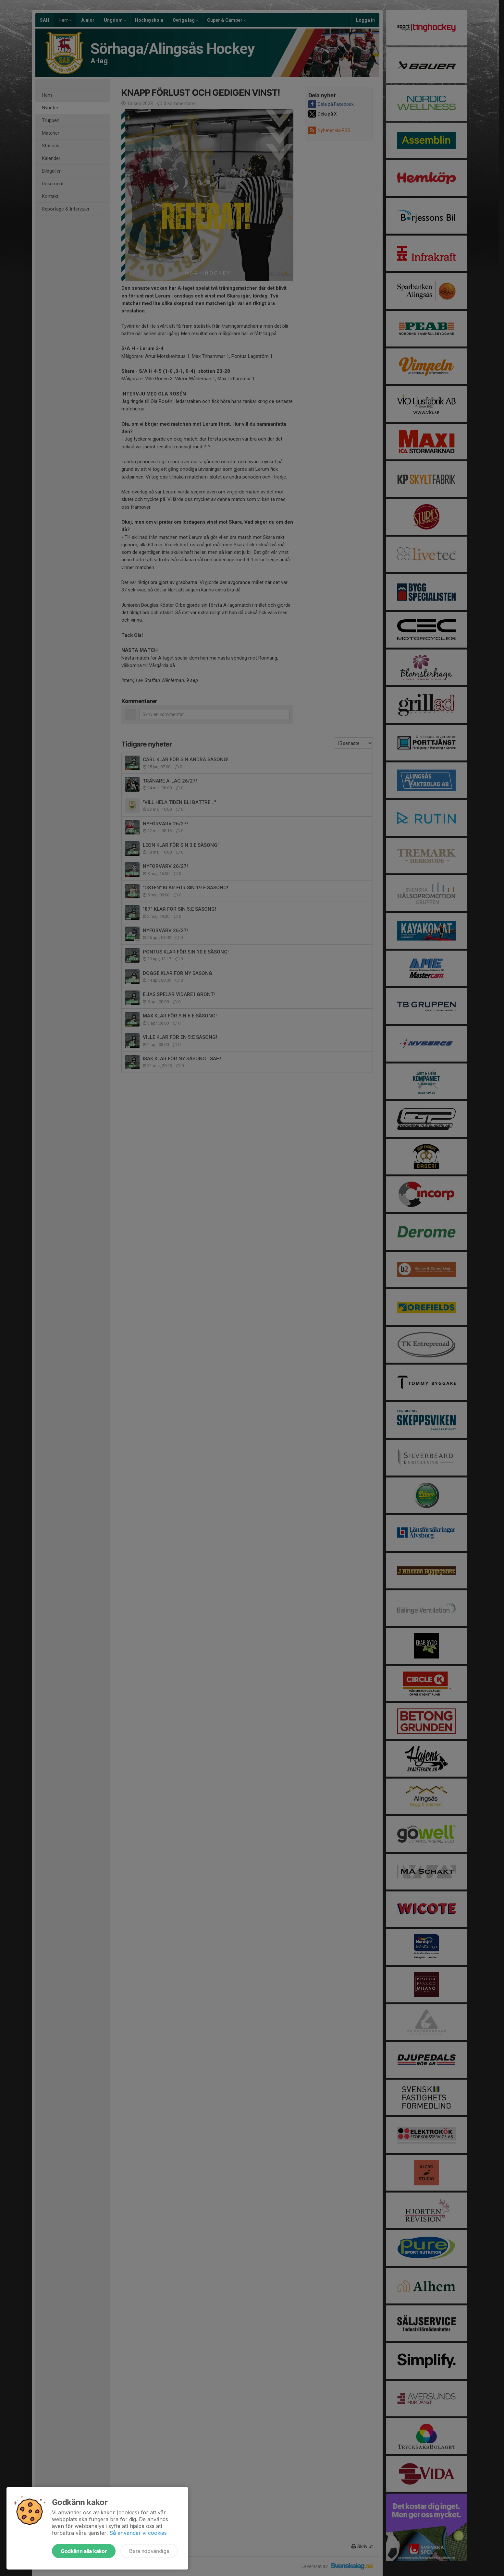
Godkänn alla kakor (84, 2551)
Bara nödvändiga (149, 2551)
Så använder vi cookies (138, 2533)
